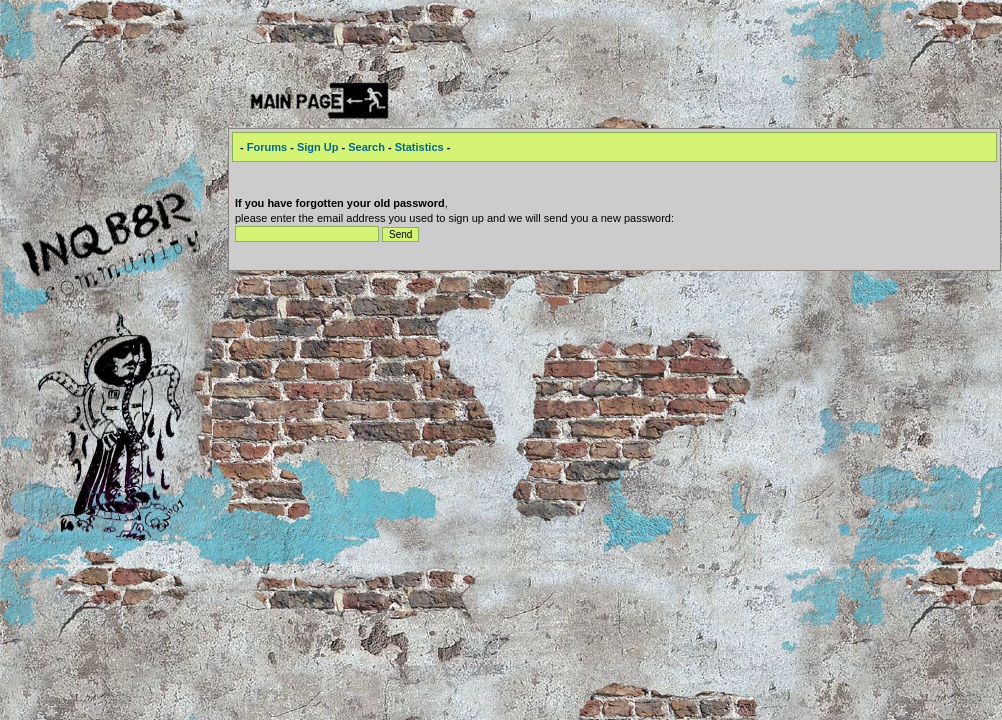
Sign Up (318, 147)
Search (366, 147)
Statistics (419, 147)
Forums (267, 147)
